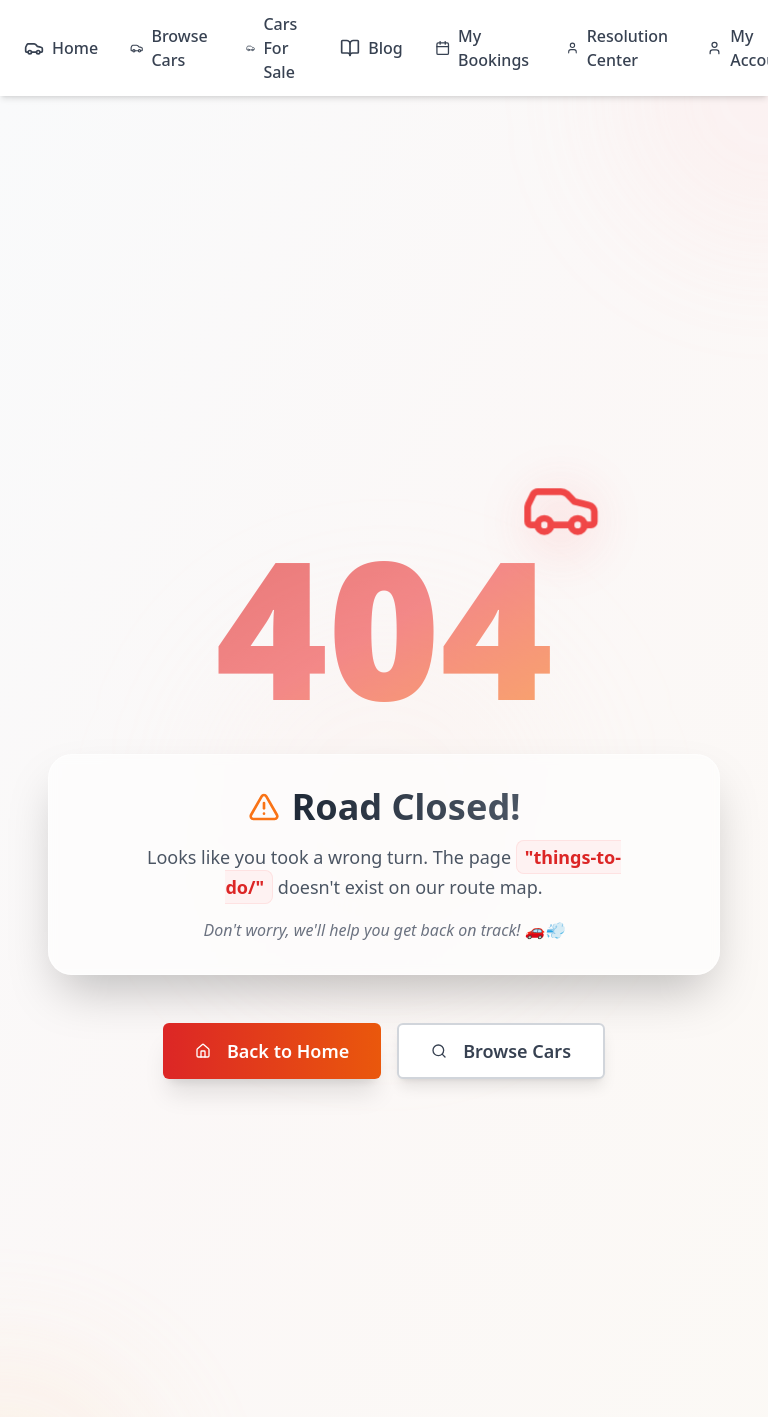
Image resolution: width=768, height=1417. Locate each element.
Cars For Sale (271, 48)
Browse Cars (169, 48)
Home (61, 48)
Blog (371, 48)
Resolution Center (617, 48)
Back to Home (272, 1051)
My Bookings (482, 48)
